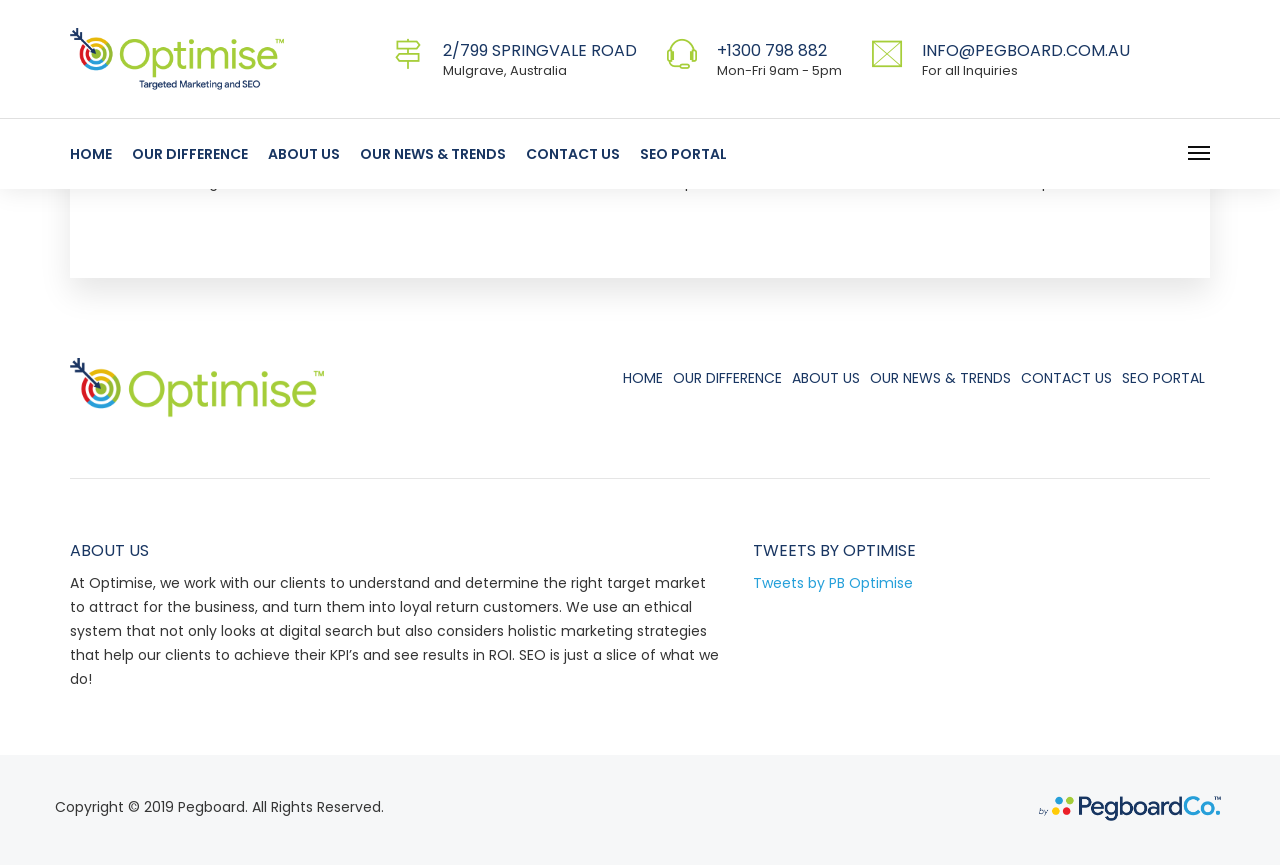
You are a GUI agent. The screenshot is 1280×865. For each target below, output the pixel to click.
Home (91, 154)
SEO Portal (683, 154)
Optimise (879, 550)
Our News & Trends (433, 154)
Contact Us (573, 154)
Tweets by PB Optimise (833, 583)
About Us (304, 154)
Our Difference (190, 154)
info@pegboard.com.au (1026, 50)
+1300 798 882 (772, 50)
